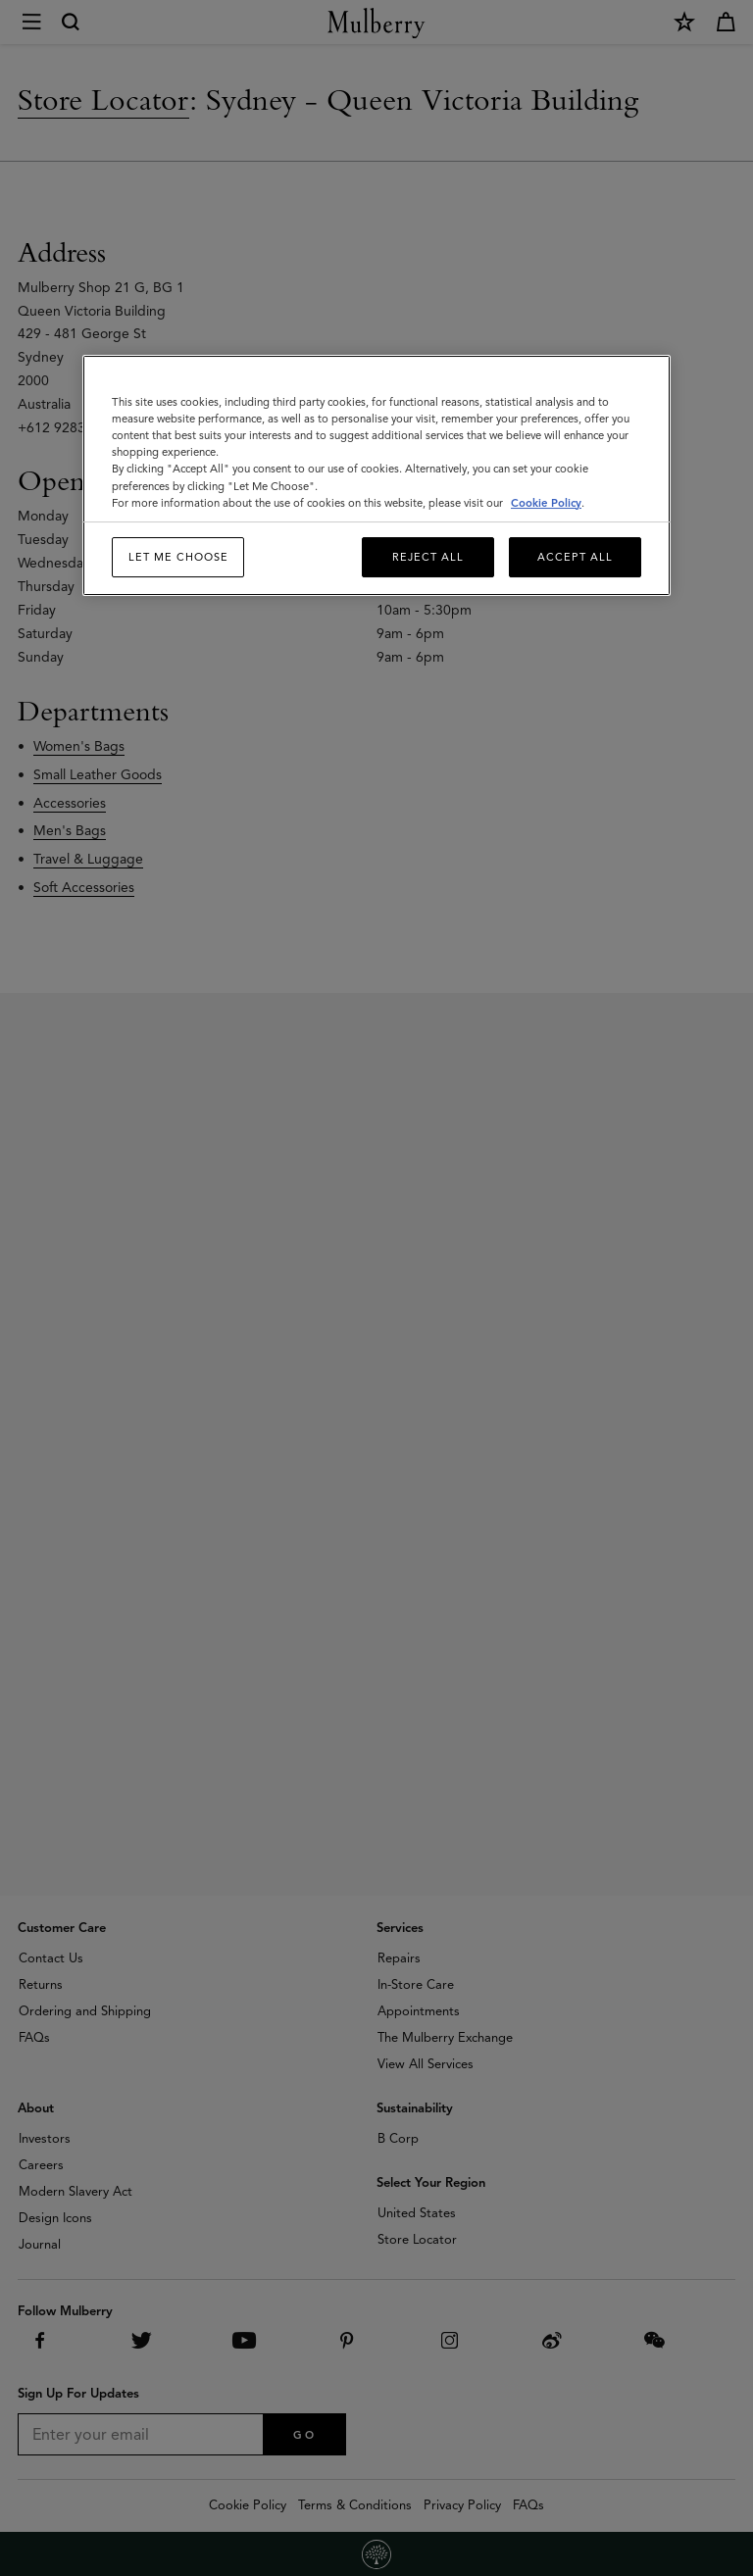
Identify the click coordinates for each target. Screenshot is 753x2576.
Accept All (575, 557)
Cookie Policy (546, 503)
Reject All (428, 557)
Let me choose (178, 557)
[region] (376, 475)
